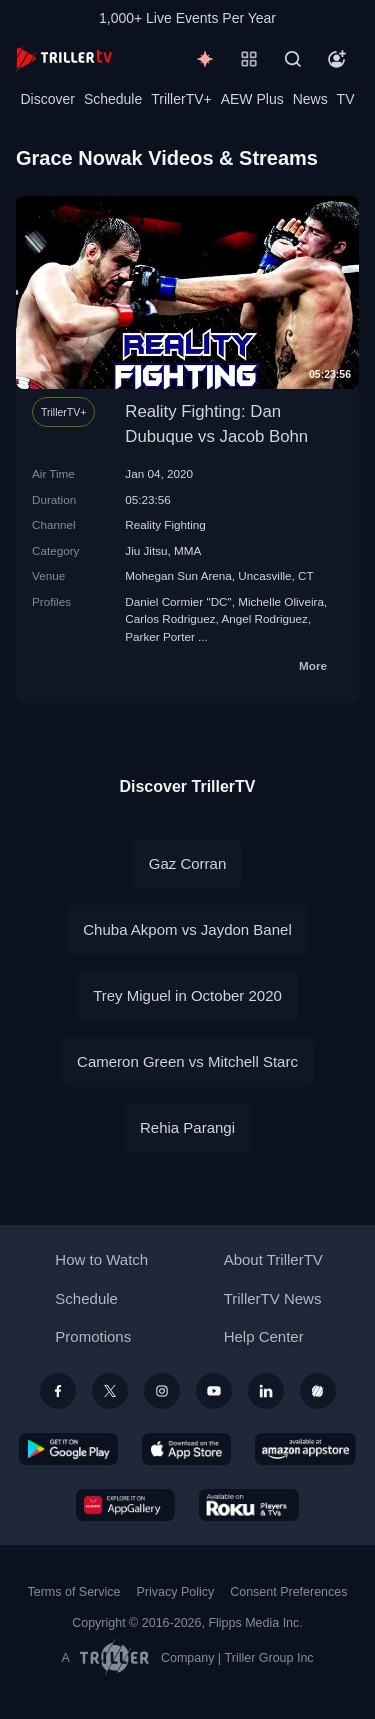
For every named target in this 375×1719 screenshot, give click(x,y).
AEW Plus (252, 99)
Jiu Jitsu (146, 550)
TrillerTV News (273, 1298)
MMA (187, 550)
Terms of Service (74, 1592)
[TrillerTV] (64, 58)
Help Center (264, 1336)
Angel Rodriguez (264, 618)
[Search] (293, 59)
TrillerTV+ (181, 99)
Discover (47, 99)
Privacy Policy (175, 1592)
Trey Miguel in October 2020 (187, 995)
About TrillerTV (273, 1259)
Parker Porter (160, 636)
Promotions (93, 1336)
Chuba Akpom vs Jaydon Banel (187, 929)
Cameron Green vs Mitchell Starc (187, 1061)
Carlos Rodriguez (170, 618)
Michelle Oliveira (281, 601)
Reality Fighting (165, 524)
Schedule (113, 99)
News (310, 99)
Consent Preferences (288, 1592)
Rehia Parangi (187, 1127)
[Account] (337, 59)
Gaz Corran (188, 863)
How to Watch (101, 1259)
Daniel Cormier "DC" (178, 601)
